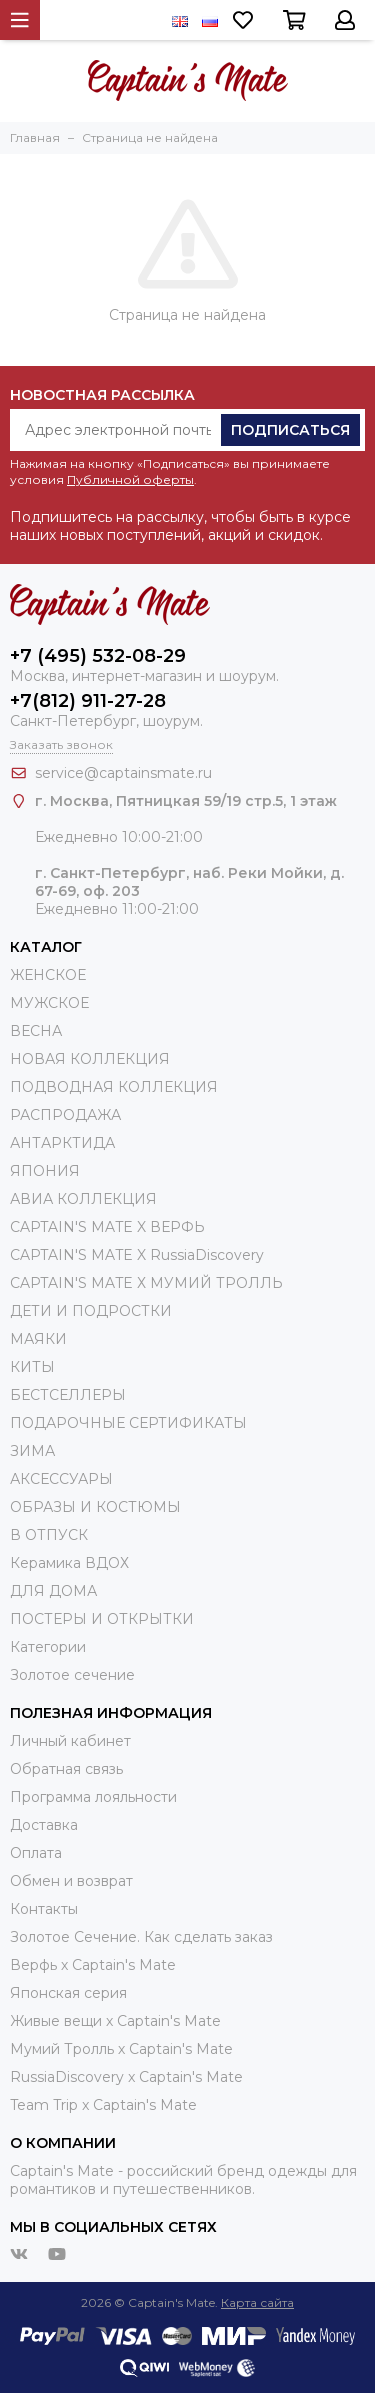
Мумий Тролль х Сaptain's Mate (121, 2049)
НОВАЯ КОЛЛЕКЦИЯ (90, 1059)
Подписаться (290, 430)
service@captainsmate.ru (123, 773)
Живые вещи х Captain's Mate (115, 2021)
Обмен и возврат (71, 1881)
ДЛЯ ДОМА (53, 1591)
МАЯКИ (38, 1339)
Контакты (44, 1909)
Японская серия (68, 1993)
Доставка (44, 1825)
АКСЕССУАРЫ (61, 1479)
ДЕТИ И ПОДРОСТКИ (91, 1311)
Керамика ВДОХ (69, 1563)
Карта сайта (257, 2302)
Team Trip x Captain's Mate (103, 2105)
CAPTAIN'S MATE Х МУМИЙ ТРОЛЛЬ (146, 1283)
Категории (48, 1647)
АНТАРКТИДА (62, 1143)
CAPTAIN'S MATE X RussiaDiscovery (137, 1255)
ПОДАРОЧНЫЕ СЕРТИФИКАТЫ (128, 1423)
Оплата (36, 1853)
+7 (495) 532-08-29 (98, 656)
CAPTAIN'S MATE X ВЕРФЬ (107, 1227)
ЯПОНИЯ (45, 1171)
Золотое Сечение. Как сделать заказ (141, 1937)
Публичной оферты (130, 479)
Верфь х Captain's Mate (93, 1965)
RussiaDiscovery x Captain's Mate (126, 2077)
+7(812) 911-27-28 (88, 701)
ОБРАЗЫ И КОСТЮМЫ (95, 1507)
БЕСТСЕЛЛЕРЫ (68, 1395)
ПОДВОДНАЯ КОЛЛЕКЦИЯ (114, 1087)
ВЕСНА (36, 1031)
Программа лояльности (93, 1797)
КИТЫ (32, 1367)
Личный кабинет (70, 1741)
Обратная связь (66, 1769)
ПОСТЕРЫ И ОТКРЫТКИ (102, 1619)
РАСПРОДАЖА (65, 1115)
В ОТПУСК (49, 1535)
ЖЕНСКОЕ (48, 975)
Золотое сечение (72, 1675)
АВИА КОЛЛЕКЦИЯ (83, 1199)
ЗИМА (32, 1451)
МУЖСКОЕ (49, 1003)
